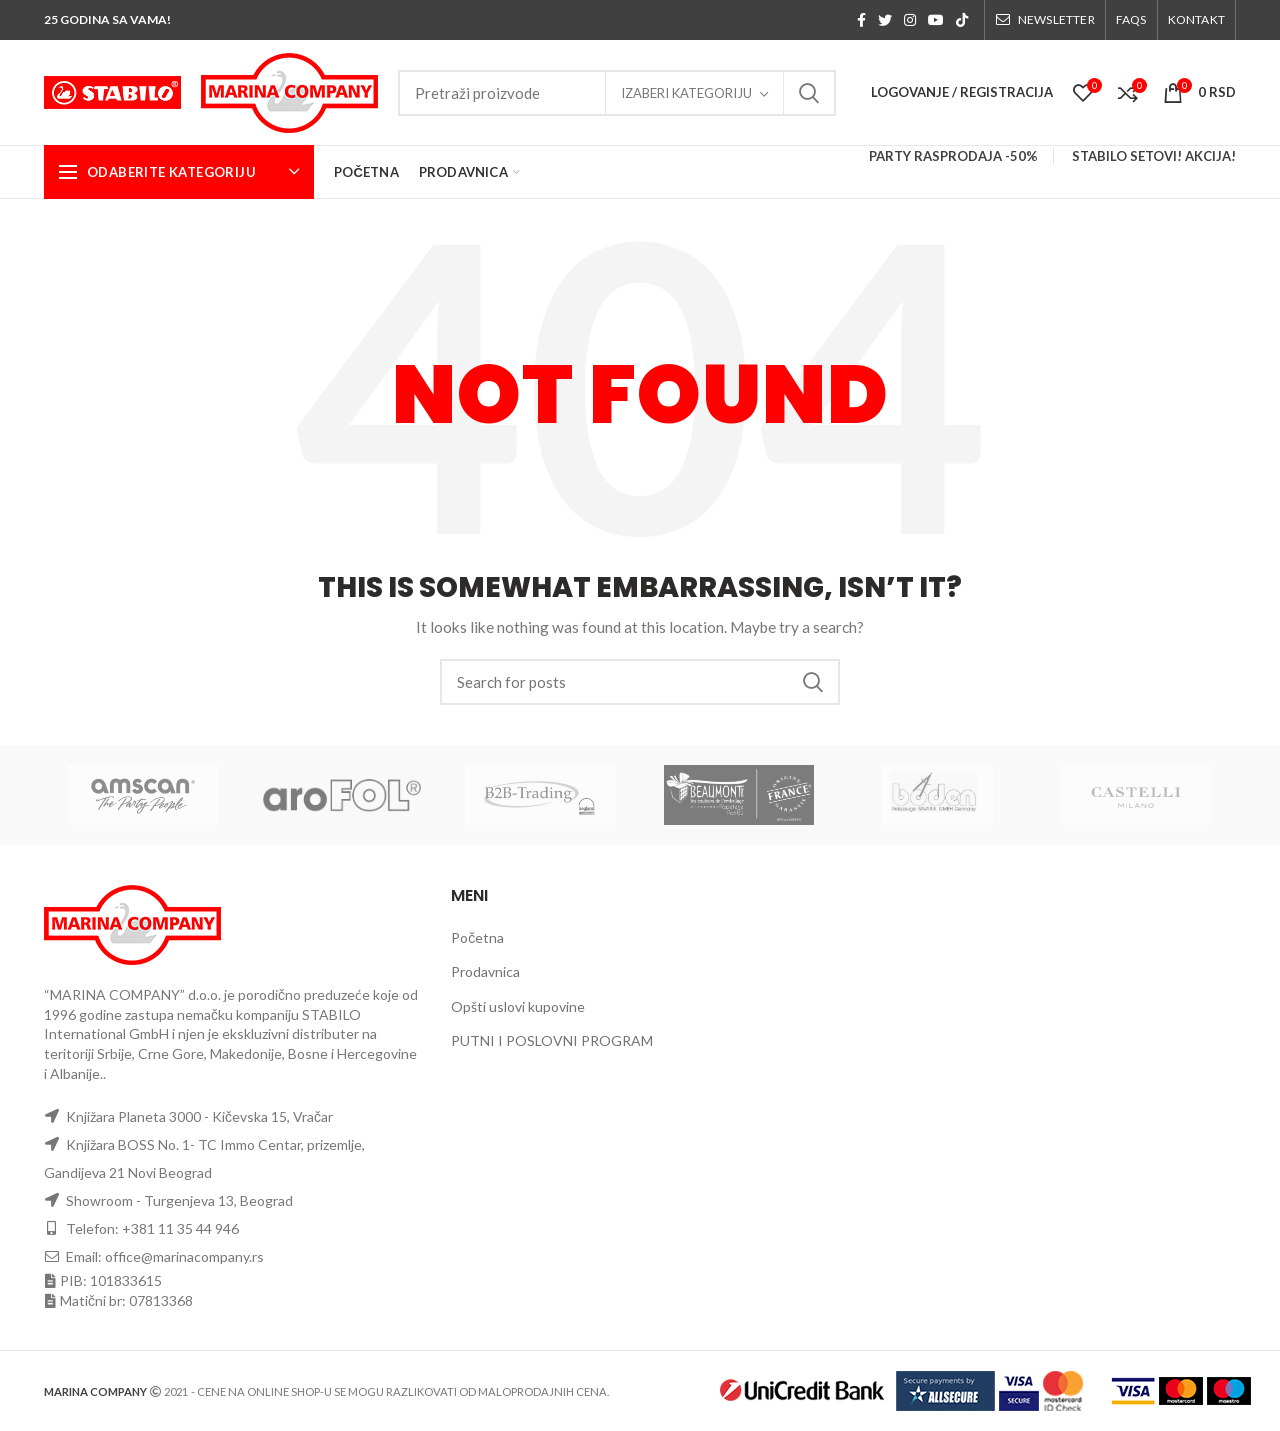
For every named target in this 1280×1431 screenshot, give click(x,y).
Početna (477, 937)
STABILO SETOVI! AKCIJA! (1154, 156)
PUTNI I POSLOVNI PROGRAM (552, 1040)
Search (809, 93)
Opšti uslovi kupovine (518, 1006)
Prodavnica (485, 971)
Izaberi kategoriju (686, 93)
